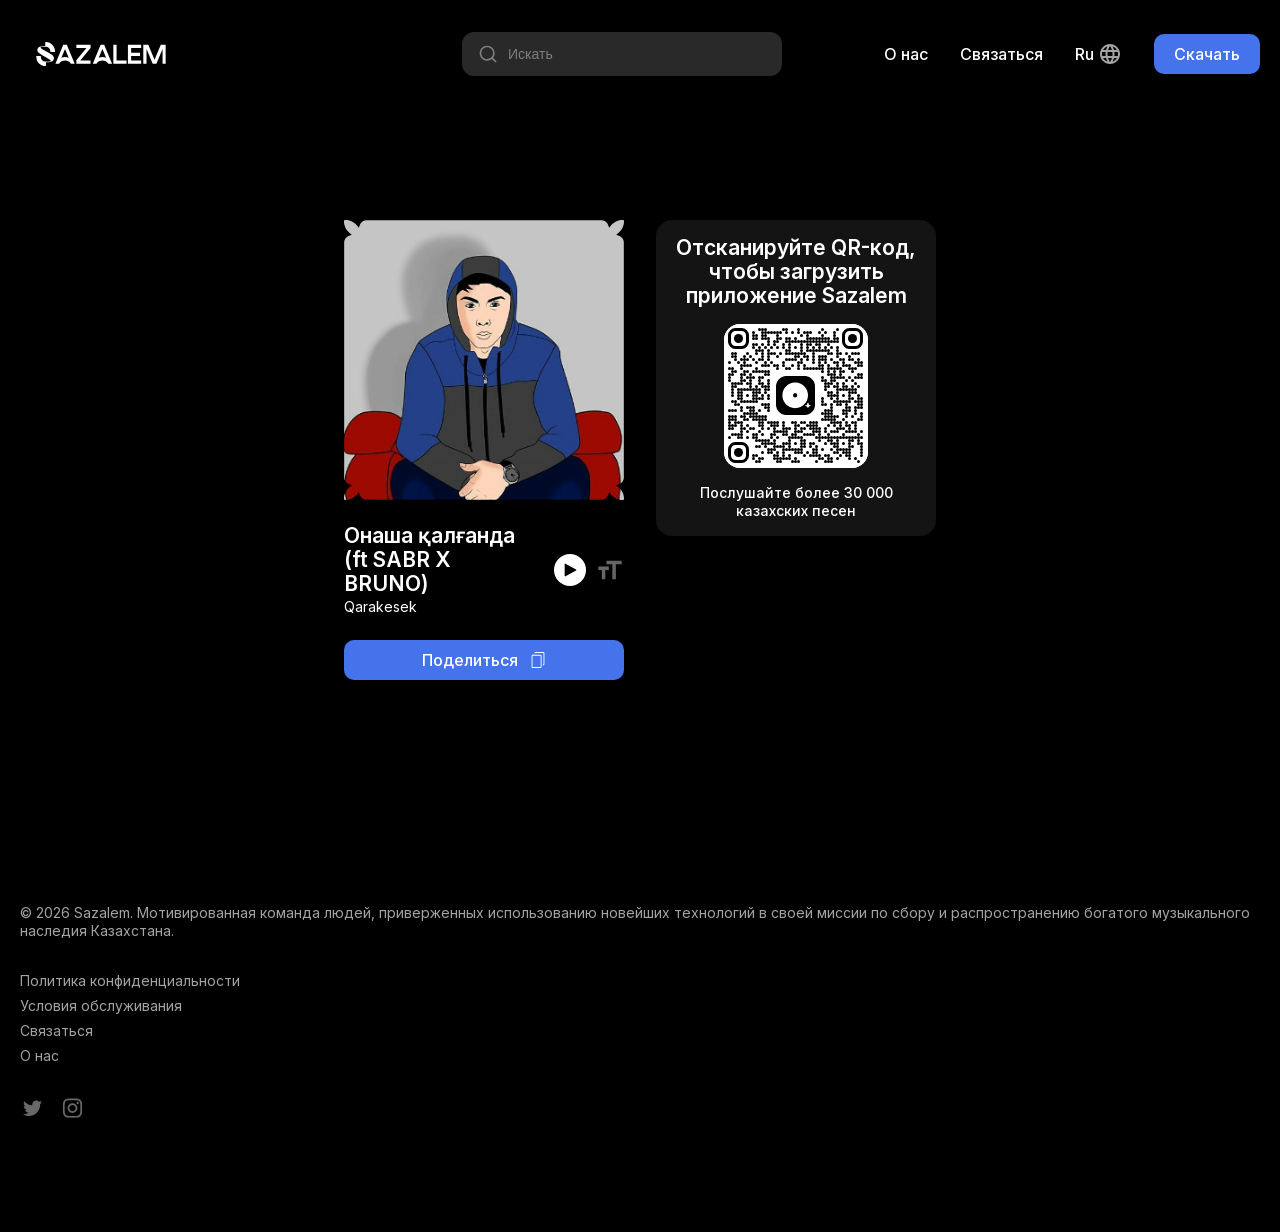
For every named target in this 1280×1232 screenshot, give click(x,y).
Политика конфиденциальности (130, 980)
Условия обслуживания (101, 1005)
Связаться (1001, 54)
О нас (906, 54)
